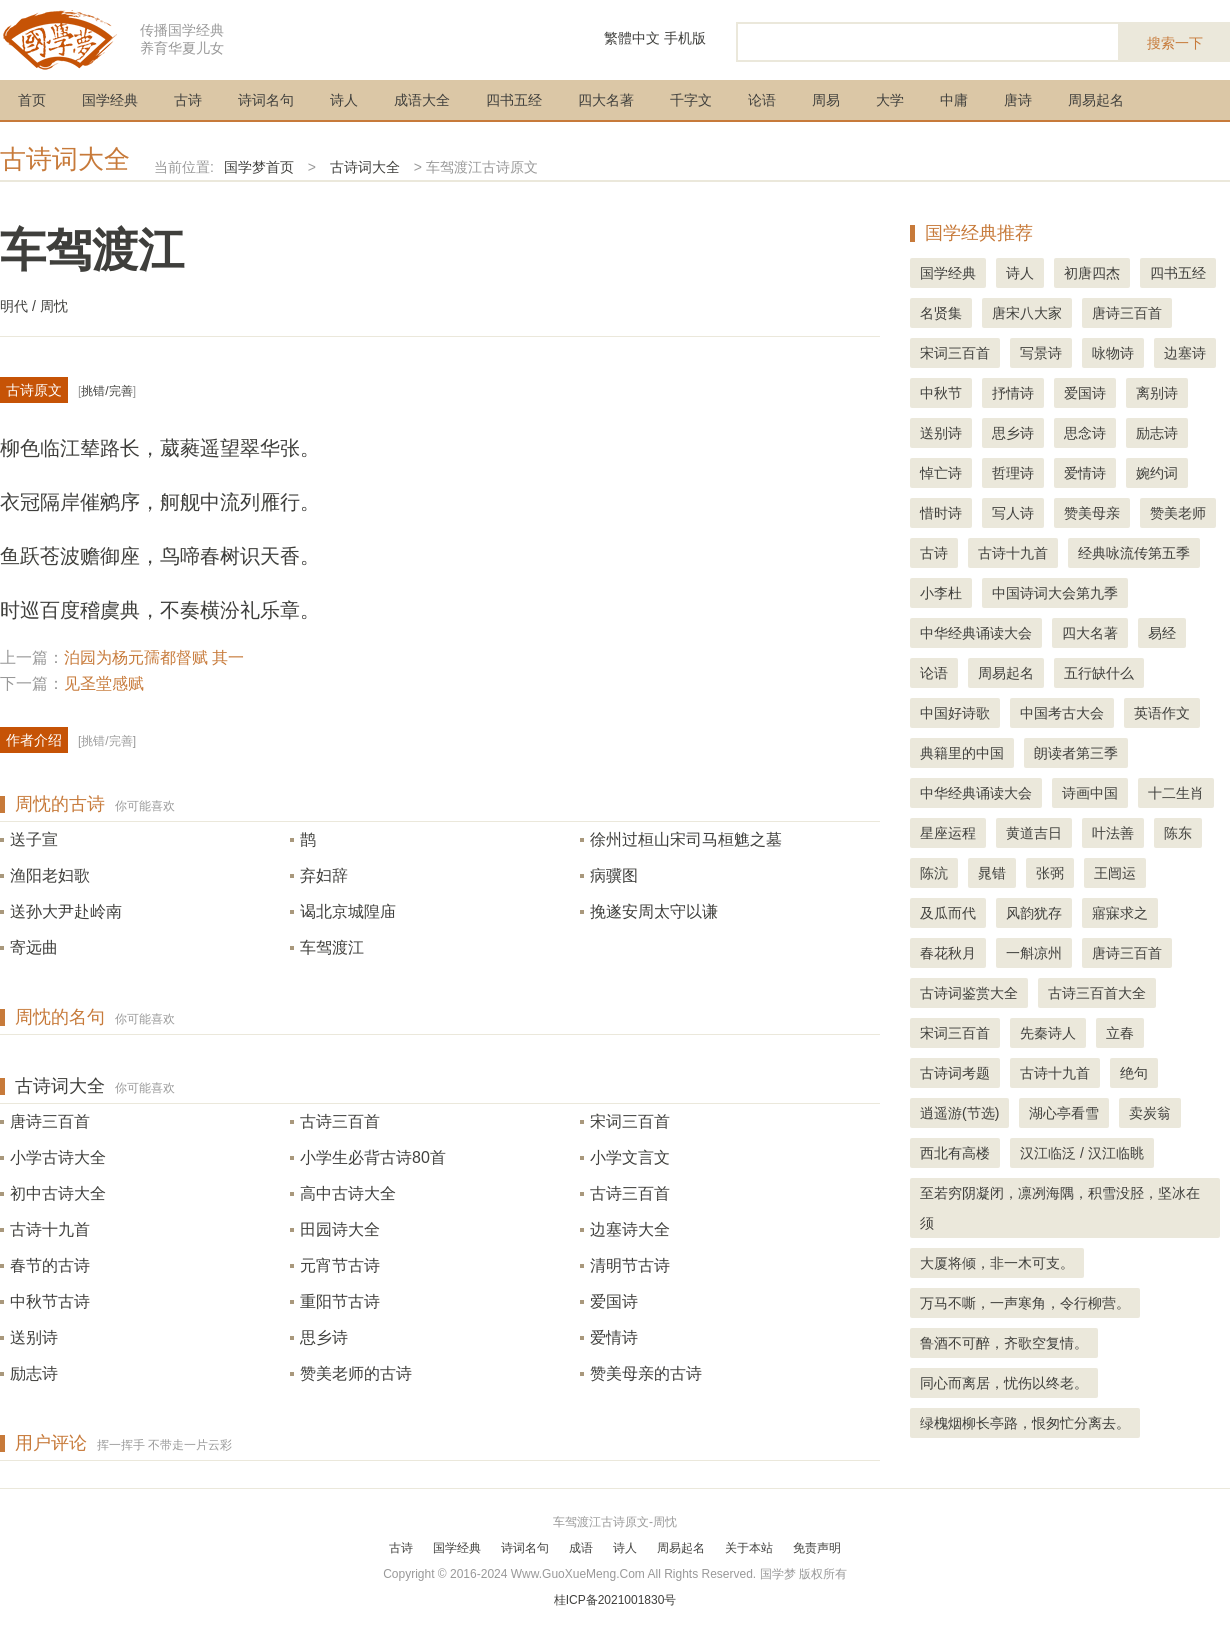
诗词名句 (266, 100)
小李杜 (941, 593)
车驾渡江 (332, 947)
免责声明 (817, 1548)
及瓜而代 (948, 913)
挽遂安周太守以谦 (654, 911)
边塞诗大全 (630, 1229)
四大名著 (606, 100)
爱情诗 (614, 1337)
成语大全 (422, 100)
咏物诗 (1113, 353)
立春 (1120, 1033)
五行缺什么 (1099, 673)
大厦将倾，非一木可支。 (997, 1263)
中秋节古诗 (50, 1301)
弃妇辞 (324, 875)
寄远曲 (34, 947)
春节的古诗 (50, 1265)
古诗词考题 (955, 1073)
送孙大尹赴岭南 (66, 911)
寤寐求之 (1120, 913)
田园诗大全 (340, 1229)
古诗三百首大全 (1097, 993)
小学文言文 (630, 1157)
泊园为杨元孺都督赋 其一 (154, 657)
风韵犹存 (1034, 913)
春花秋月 (948, 953)
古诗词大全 (65, 159)
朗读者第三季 (1076, 753)
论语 (762, 100)
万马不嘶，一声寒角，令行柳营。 (1025, 1303)
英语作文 (1162, 713)
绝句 (1134, 1073)
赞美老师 (1178, 513)
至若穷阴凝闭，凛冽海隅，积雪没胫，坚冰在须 (1060, 1208)
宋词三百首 (630, 1121)
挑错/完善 (106, 391)
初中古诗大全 (58, 1193)
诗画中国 (1090, 793)
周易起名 (1096, 100)
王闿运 (1115, 873)
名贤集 (941, 313)
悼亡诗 (941, 473)
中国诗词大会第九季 (1055, 593)
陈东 (1178, 833)
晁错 (992, 873)
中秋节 (941, 393)
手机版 (685, 38)
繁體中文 (632, 38)
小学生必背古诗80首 (373, 1157)
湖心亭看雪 (1064, 1113)
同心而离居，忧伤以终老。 (1004, 1383)
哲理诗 (1013, 473)
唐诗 (1018, 100)
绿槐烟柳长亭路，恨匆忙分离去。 (1025, 1423)
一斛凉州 (1034, 953)
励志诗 (34, 1373)
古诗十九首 (50, 1229)
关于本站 (749, 1548)
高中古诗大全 (348, 1193)
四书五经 (514, 100)
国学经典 (110, 100)
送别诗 (34, 1337)
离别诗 (1157, 393)
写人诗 (1013, 513)
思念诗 (1085, 433)
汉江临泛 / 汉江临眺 (1082, 1153)
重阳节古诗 (340, 1301)
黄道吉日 (1034, 833)
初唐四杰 (1092, 273)
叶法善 (1113, 833)
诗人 (344, 100)
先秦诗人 (1048, 1033)
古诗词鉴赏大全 (969, 993)
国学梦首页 (259, 167)
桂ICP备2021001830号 (615, 1600)
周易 (826, 100)
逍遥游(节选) (959, 1113)
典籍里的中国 (962, 753)
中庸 (954, 100)
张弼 (1050, 873)
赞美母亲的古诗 (646, 1373)
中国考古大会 (1062, 713)
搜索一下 (1175, 43)
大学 (890, 100)
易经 (1162, 633)
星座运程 (948, 833)
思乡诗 (324, 1337)
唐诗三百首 (50, 1121)
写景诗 (1041, 353)
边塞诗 (1185, 353)
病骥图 (614, 875)
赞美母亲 (1092, 513)
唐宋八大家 (1027, 313)
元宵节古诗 (340, 1265)
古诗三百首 (340, 1121)
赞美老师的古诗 (356, 1373)
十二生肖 (1176, 793)
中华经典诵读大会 (976, 633)
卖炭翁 (1150, 1113)
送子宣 (34, 839)
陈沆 (934, 873)
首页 (32, 100)
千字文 (691, 100)
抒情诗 (1013, 393)
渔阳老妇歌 (50, 875)
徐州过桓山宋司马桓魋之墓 (686, 839)
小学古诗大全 (58, 1157)
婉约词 (1157, 473)
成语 (581, 1548)
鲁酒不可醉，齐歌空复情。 (1004, 1343)
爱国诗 (614, 1301)
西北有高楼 (955, 1153)
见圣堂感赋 (104, 683)
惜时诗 (941, 513)
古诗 (188, 100)
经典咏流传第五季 (1134, 553)
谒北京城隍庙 (348, 911)
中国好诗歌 (955, 713)
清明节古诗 (630, 1265)
